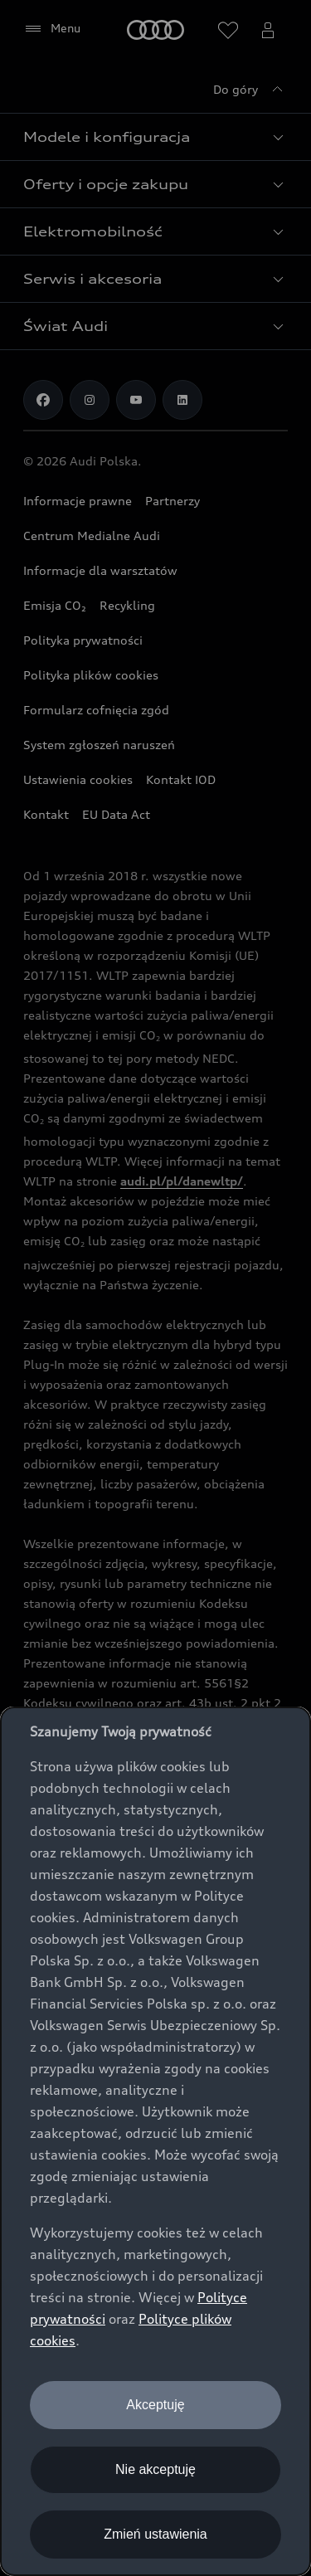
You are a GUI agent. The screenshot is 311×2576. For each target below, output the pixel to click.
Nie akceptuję (155, 2469)
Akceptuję (155, 2405)
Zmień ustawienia (155, 2534)
